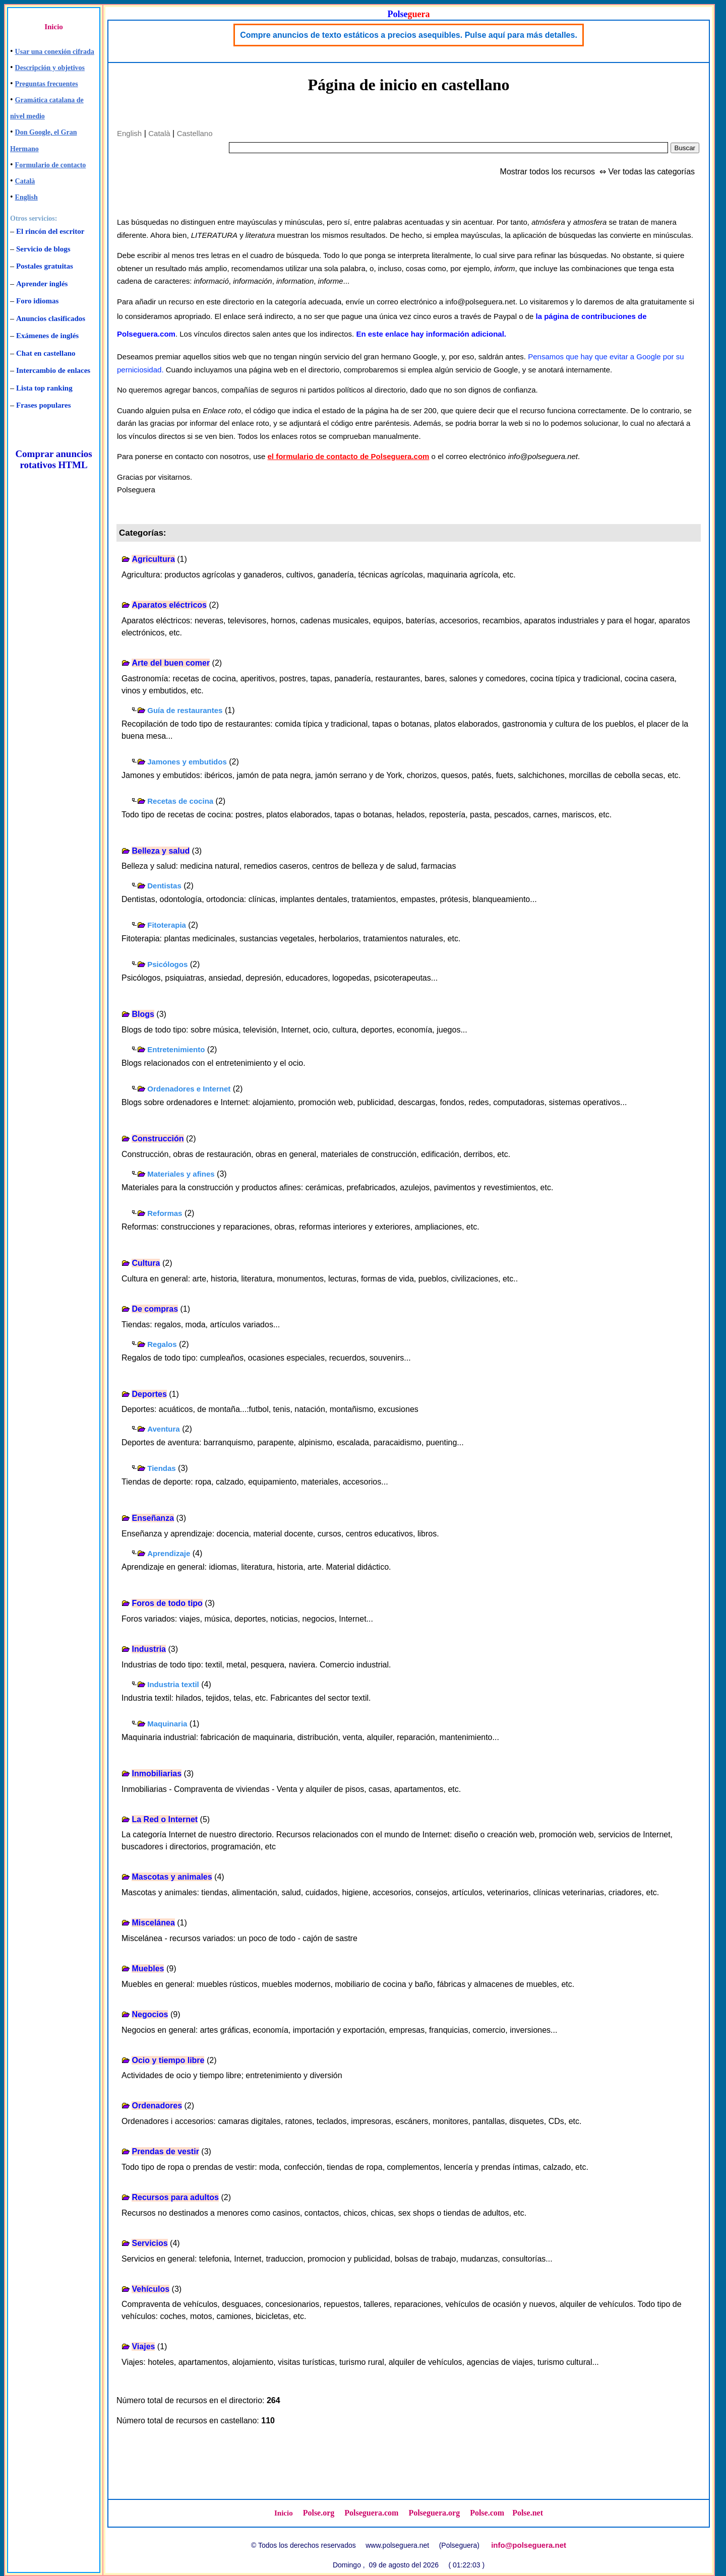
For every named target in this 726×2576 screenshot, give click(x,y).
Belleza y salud (161, 851)
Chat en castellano (46, 353)
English (26, 197)
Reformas (164, 1213)
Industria (149, 1649)
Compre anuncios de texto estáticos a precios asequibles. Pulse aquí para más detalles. (408, 35)
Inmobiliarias (157, 1773)
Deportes (149, 1394)
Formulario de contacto (50, 165)
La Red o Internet (165, 1819)
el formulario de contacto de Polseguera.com (349, 456)
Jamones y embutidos (187, 761)
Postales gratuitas (44, 266)
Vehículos (150, 2289)
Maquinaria (167, 1723)
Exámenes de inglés (47, 336)
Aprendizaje (168, 1553)
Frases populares (43, 405)
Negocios (150, 2014)
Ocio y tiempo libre (168, 2060)
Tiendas (161, 1468)
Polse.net (527, 2512)
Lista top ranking (44, 388)
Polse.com (487, 2512)
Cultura (146, 1263)
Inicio (53, 27)
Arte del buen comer (171, 663)
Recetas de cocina (180, 801)
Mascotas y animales (172, 1877)
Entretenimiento (176, 1049)
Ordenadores (157, 2105)
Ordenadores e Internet (188, 1088)
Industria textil (173, 1684)
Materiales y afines (180, 1174)
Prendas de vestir (165, 2151)
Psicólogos (167, 964)
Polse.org (319, 2512)
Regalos (161, 1344)
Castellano (195, 133)
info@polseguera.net (528, 2545)
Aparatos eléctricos (169, 605)
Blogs (143, 1014)
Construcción (158, 1138)
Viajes (143, 2346)
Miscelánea (153, 1922)
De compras (155, 1309)
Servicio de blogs (43, 249)
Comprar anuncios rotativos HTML (53, 459)
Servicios (149, 2243)
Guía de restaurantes (184, 710)
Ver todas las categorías (651, 171)
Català (25, 181)
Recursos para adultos (175, 2197)
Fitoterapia (166, 925)
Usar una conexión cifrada (54, 51)
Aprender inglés (42, 284)
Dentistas (164, 885)
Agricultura (153, 559)
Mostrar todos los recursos (547, 171)
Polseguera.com (371, 2512)
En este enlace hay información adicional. (431, 334)
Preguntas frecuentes (46, 84)
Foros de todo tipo (167, 1603)
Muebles (148, 1968)
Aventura (163, 1429)
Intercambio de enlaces (53, 370)
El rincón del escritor (50, 231)
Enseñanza (153, 1518)
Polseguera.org (434, 2512)
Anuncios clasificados (50, 318)
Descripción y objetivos (50, 68)
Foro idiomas (37, 301)
